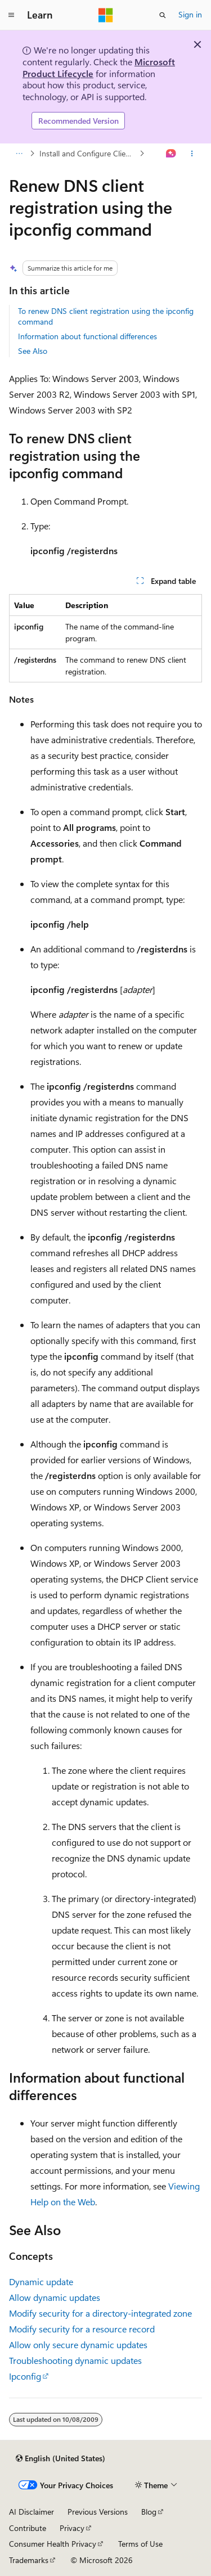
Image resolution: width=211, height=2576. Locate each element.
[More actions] (192, 154)
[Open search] (162, 15)
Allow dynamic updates (54, 2297)
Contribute (27, 2528)
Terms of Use (140, 2543)
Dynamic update (41, 2281)
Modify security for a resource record (82, 2329)
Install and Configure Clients (87, 153)
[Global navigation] (11, 15)
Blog (148, 2511)
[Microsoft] (105, 15)
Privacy (72, 2528)
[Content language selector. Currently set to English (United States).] (60, 2458)
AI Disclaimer (31, 2511)
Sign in (190, 14)
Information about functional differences (87, 336)
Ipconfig (25, 2376)
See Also (32, 350)
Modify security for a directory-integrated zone (100, 2313)
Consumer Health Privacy (52, 2543)
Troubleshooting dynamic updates (75, 2360)
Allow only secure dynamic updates (78, 2344)
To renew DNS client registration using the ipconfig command (106, 315)
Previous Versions (98, 2511)
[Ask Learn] (171, 154)
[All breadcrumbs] (19, 154)
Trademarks (28, 2560)
